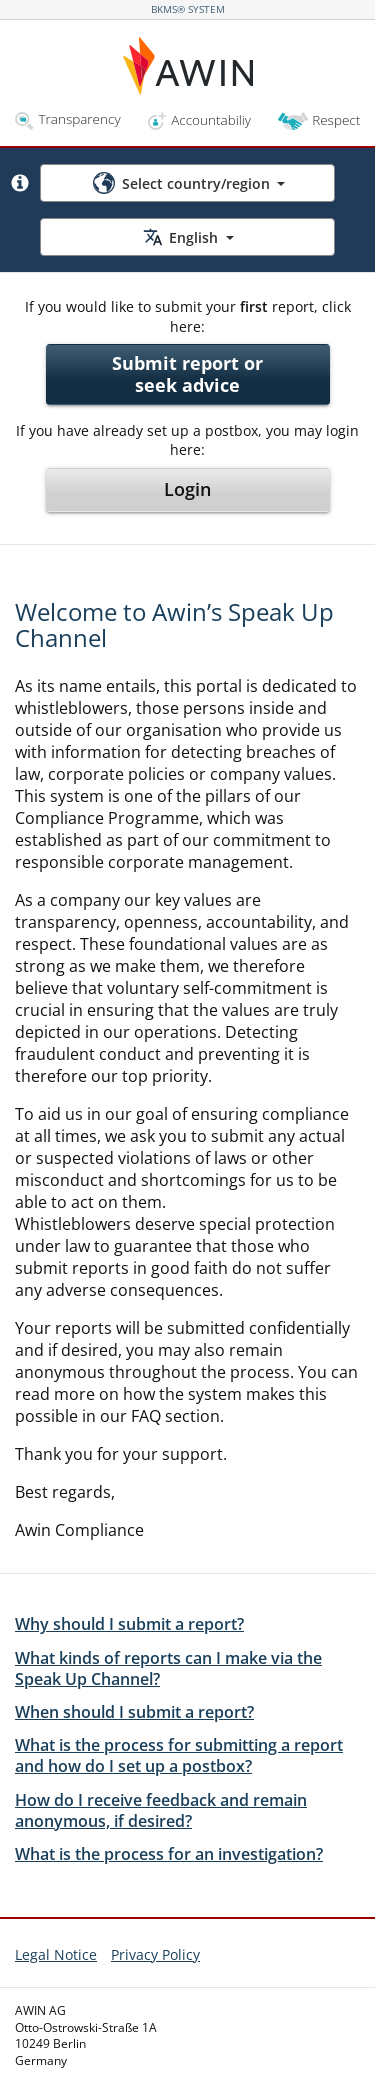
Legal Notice (56, 1954)
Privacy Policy (155, 1954)
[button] (20, 183)
